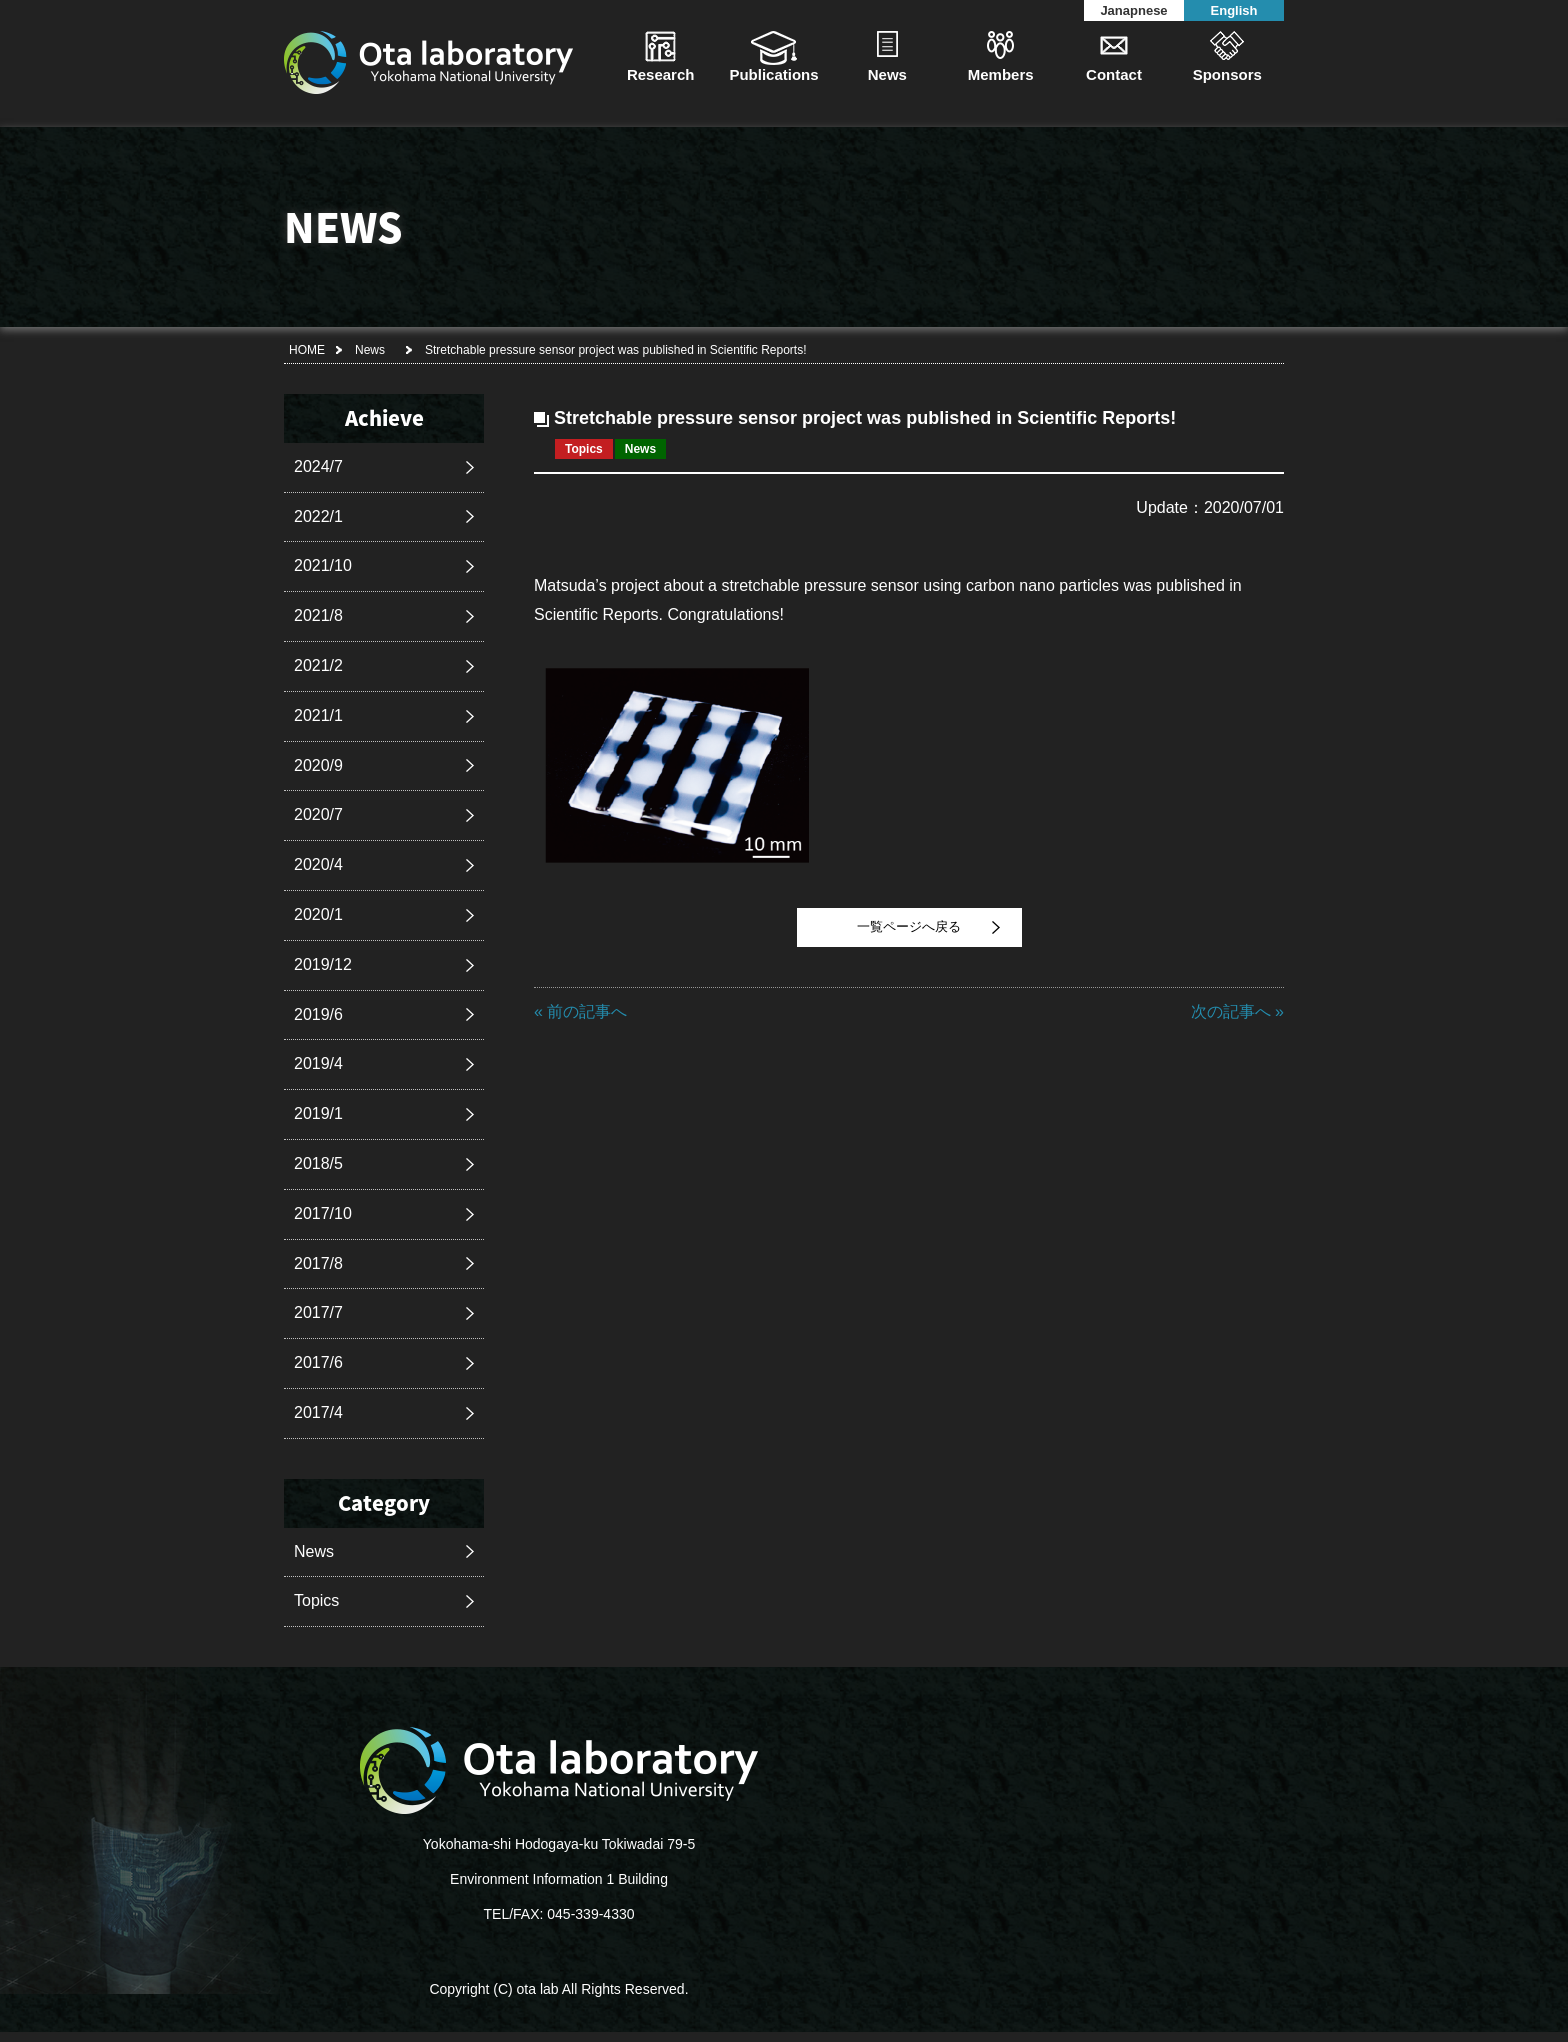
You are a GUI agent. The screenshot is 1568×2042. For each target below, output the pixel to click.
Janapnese (1133, 10)
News (887, 74)
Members (1001, 74)
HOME (307, 350)
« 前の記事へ (580, 1011)
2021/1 (318, 715)
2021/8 (318, 615)
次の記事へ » (1237, 1011)
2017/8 (318, 1263)
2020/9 (318, 765)
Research (661, 74)
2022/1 (318, 516)
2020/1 (318, 914)
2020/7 (318, 814)
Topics (316, 1600)
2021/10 (323, 565)
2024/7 (318, 466)
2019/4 (318, 1063)
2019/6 (318, 1014)
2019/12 (323, 964)
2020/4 (318, 864)
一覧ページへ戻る (909, 926)
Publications (773, 74)
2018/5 (318, 1163)
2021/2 (318, 665)
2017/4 (318, 1412)
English (1234, 10)
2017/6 (318, 1362)
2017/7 (318, 1312)
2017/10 (323, 1213)
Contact (1114, 74)
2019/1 (318, 1113)
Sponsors (1227, 74)
